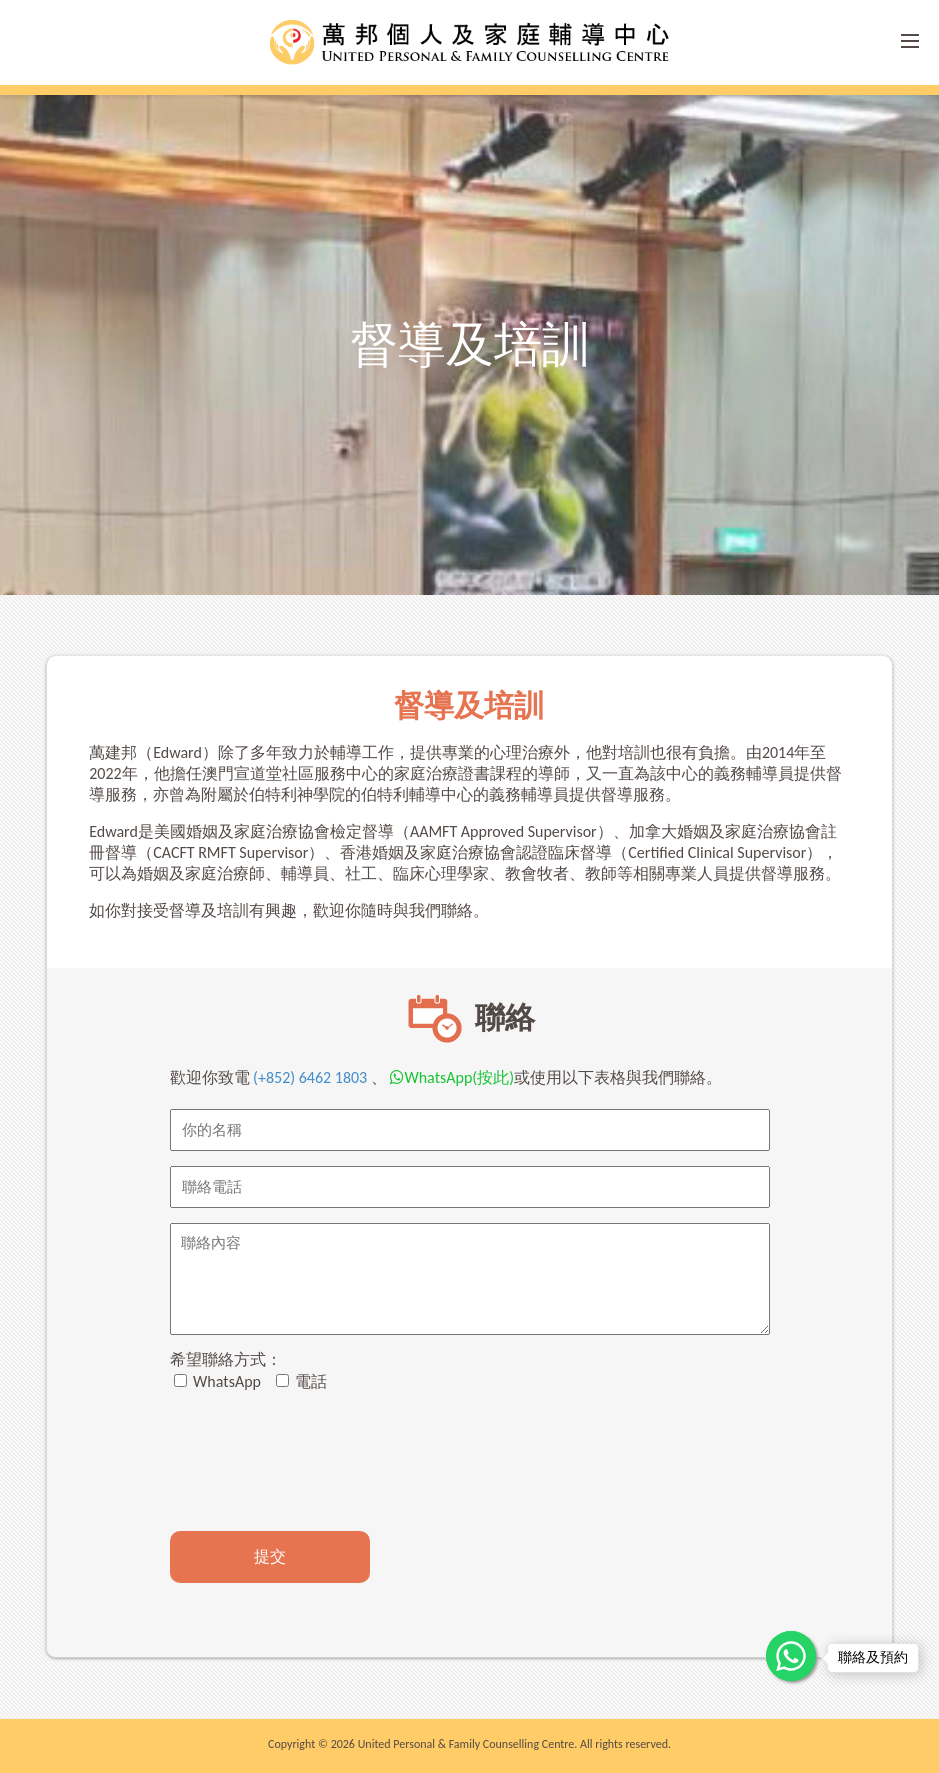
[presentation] (322, 1462)
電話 (302, 1381)
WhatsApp (217, 1381)
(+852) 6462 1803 (310, 1077)
